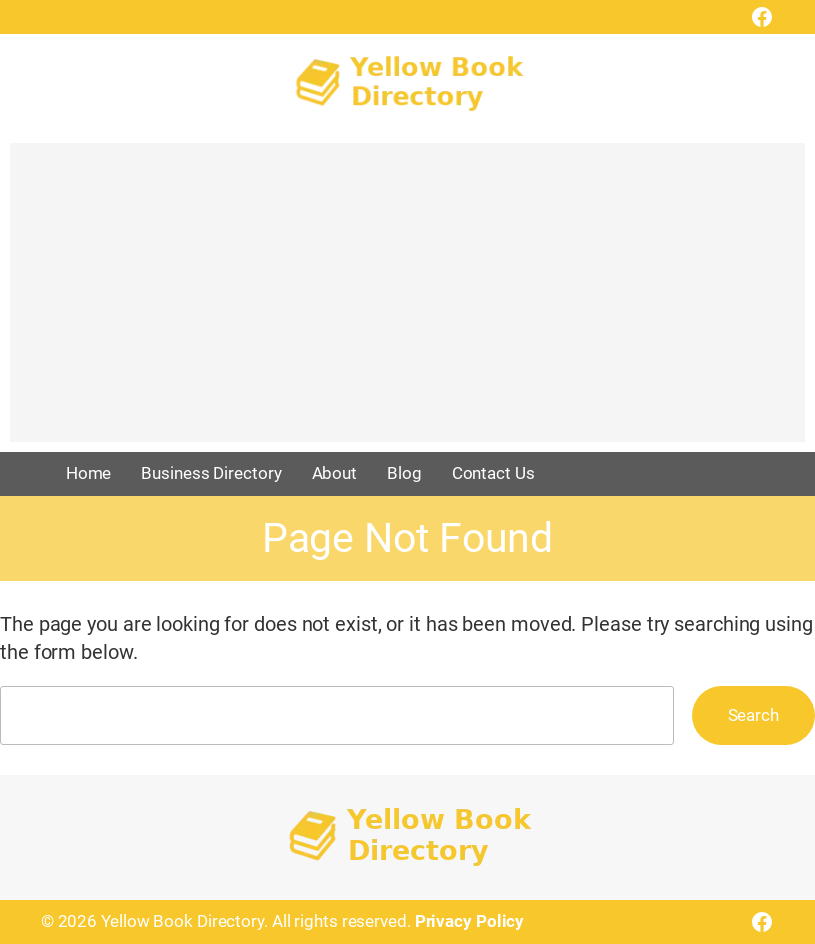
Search (753, 715)
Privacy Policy (470, 921)
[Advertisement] (407, 302)
